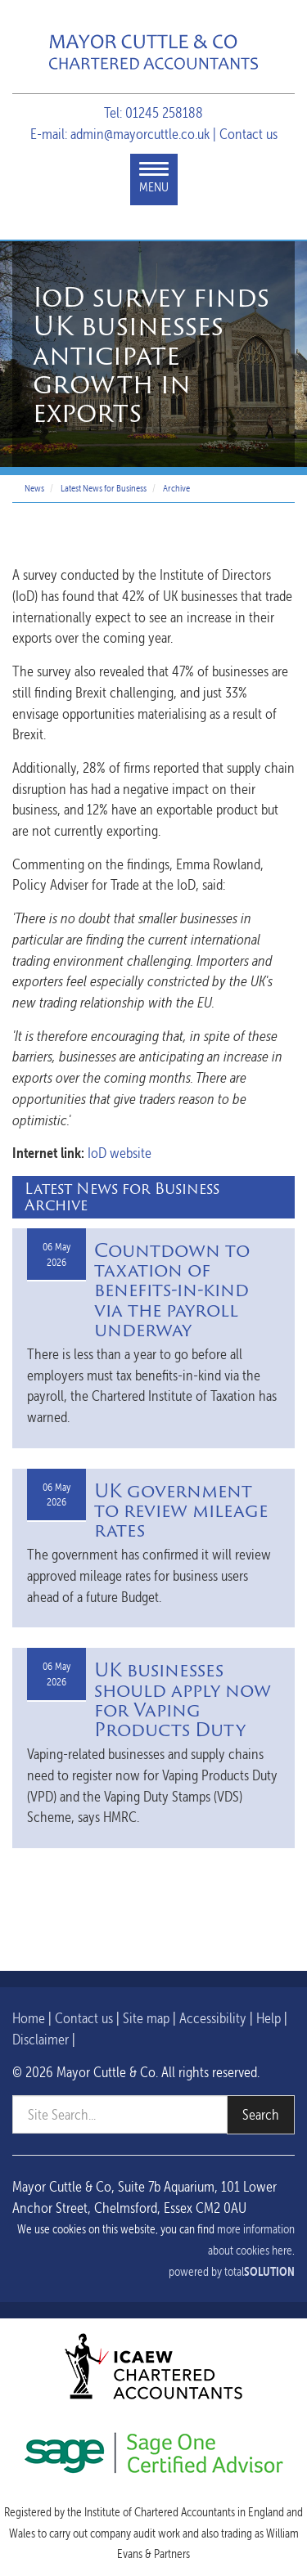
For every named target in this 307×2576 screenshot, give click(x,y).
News (34, 488)
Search (260, 2114)
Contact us (248, 133)
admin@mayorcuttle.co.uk (140, 133)
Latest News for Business (104, 488)
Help (268, 2017)
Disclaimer (40, 2039)
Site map (146, 2017)
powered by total (232, 2271)
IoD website (119, 1152)
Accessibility (212, 2017)
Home (28, 2017)
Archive (176, 488)
